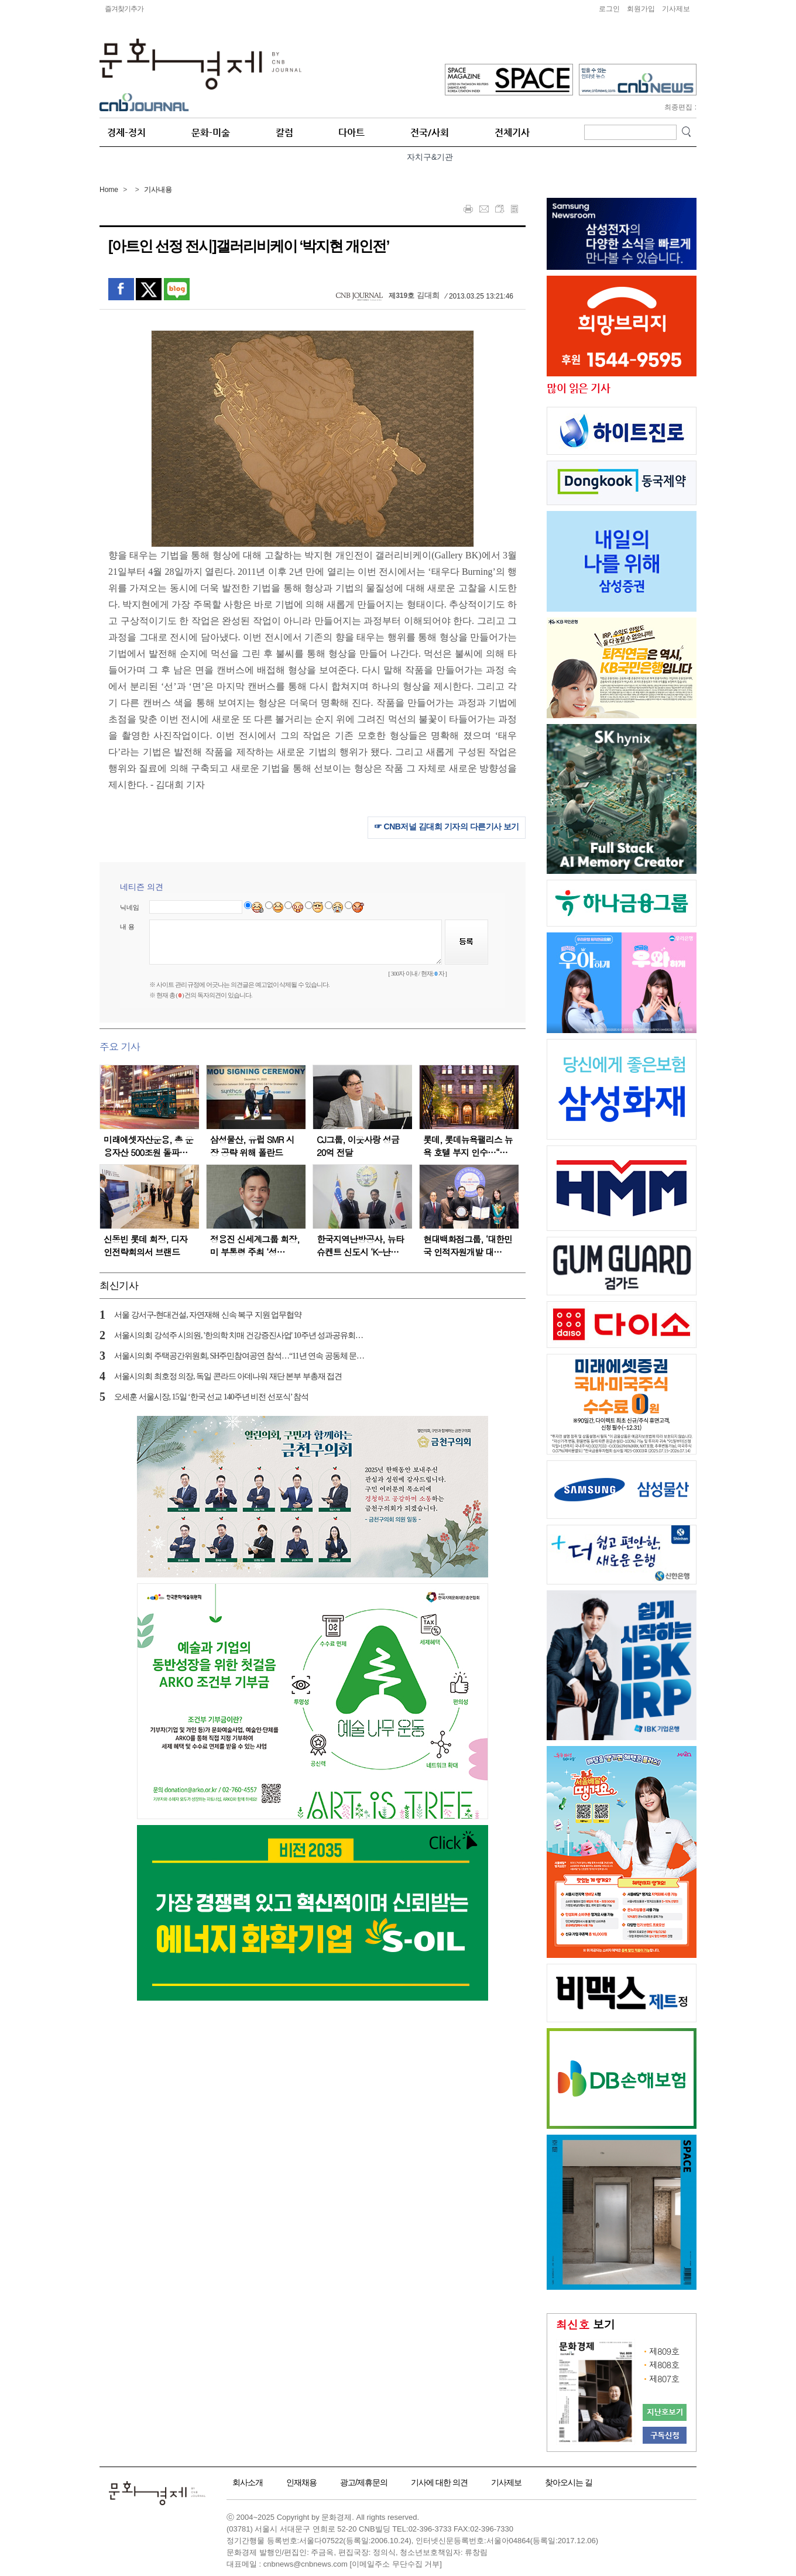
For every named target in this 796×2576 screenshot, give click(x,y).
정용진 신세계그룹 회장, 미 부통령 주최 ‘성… (255, 1245)
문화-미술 (210, 132)
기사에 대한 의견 (439, 2482)
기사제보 (676, 9)
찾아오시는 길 (568, 2482)
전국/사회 (429, 132)
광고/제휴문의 (363, 2482)
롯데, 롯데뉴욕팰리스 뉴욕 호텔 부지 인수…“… (468, 1145)
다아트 (351, 132)
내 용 (127, 926)
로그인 (609, 9)
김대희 (428, 295)
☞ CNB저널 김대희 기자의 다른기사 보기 (446, 826)
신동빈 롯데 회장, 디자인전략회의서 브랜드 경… (145, 1252)
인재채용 (301, 2482)
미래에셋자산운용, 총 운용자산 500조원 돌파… (148, 1145)
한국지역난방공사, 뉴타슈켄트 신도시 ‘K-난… (360, 1245)
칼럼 (284, 132)
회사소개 (247, 2482)
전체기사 (512, 132)
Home (109, 190)
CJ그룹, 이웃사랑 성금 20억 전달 (358, 1145)
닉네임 (129, 907)
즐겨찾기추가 (124, 9)
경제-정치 (126, 132)
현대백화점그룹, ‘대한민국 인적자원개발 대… (467, 1245)
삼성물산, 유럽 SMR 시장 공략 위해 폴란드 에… (252, 1152)
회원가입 (641, 9)
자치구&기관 (430, 157)
